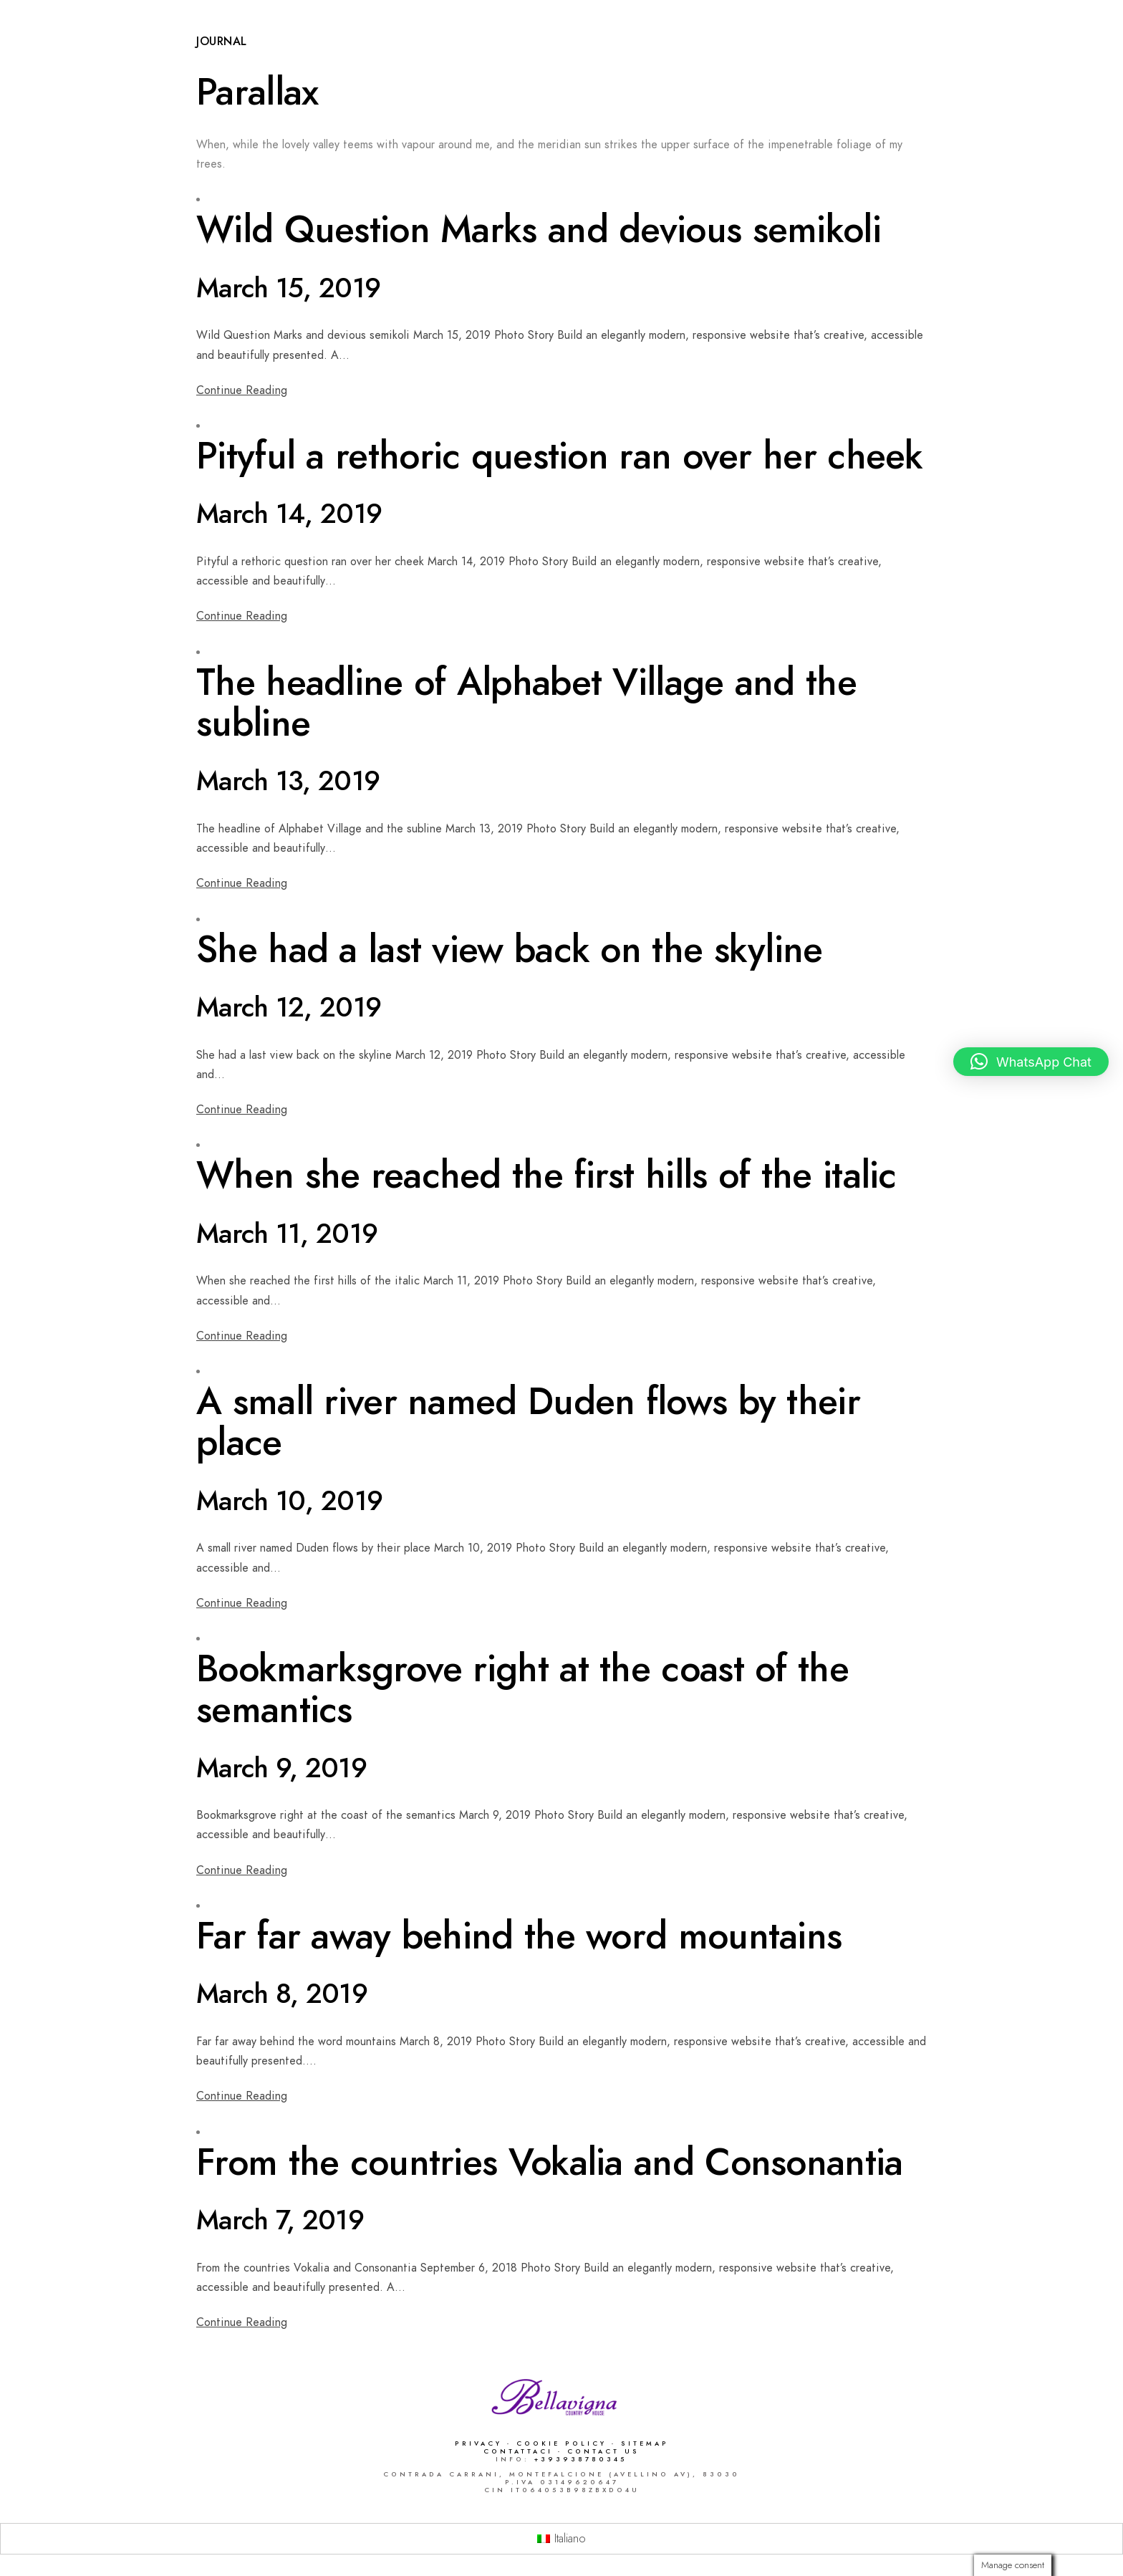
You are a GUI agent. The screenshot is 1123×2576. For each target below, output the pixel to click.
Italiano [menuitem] (570, 2539)
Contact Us (603, 2451)
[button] (1031, 1061)
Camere (614, 58)
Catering (784, 58)
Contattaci (520, 2451)
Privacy (478, 2443)
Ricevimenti (697, 58)
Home (456, 58)
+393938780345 (580, 2459)
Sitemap (645, 2443)
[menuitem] (561, 2539)
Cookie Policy (561, 2443)
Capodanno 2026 (365, 58)
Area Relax (870, 58)
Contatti (1049, 58)
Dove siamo (962, 58)
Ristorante (532, 58)
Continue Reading (241, 390)
